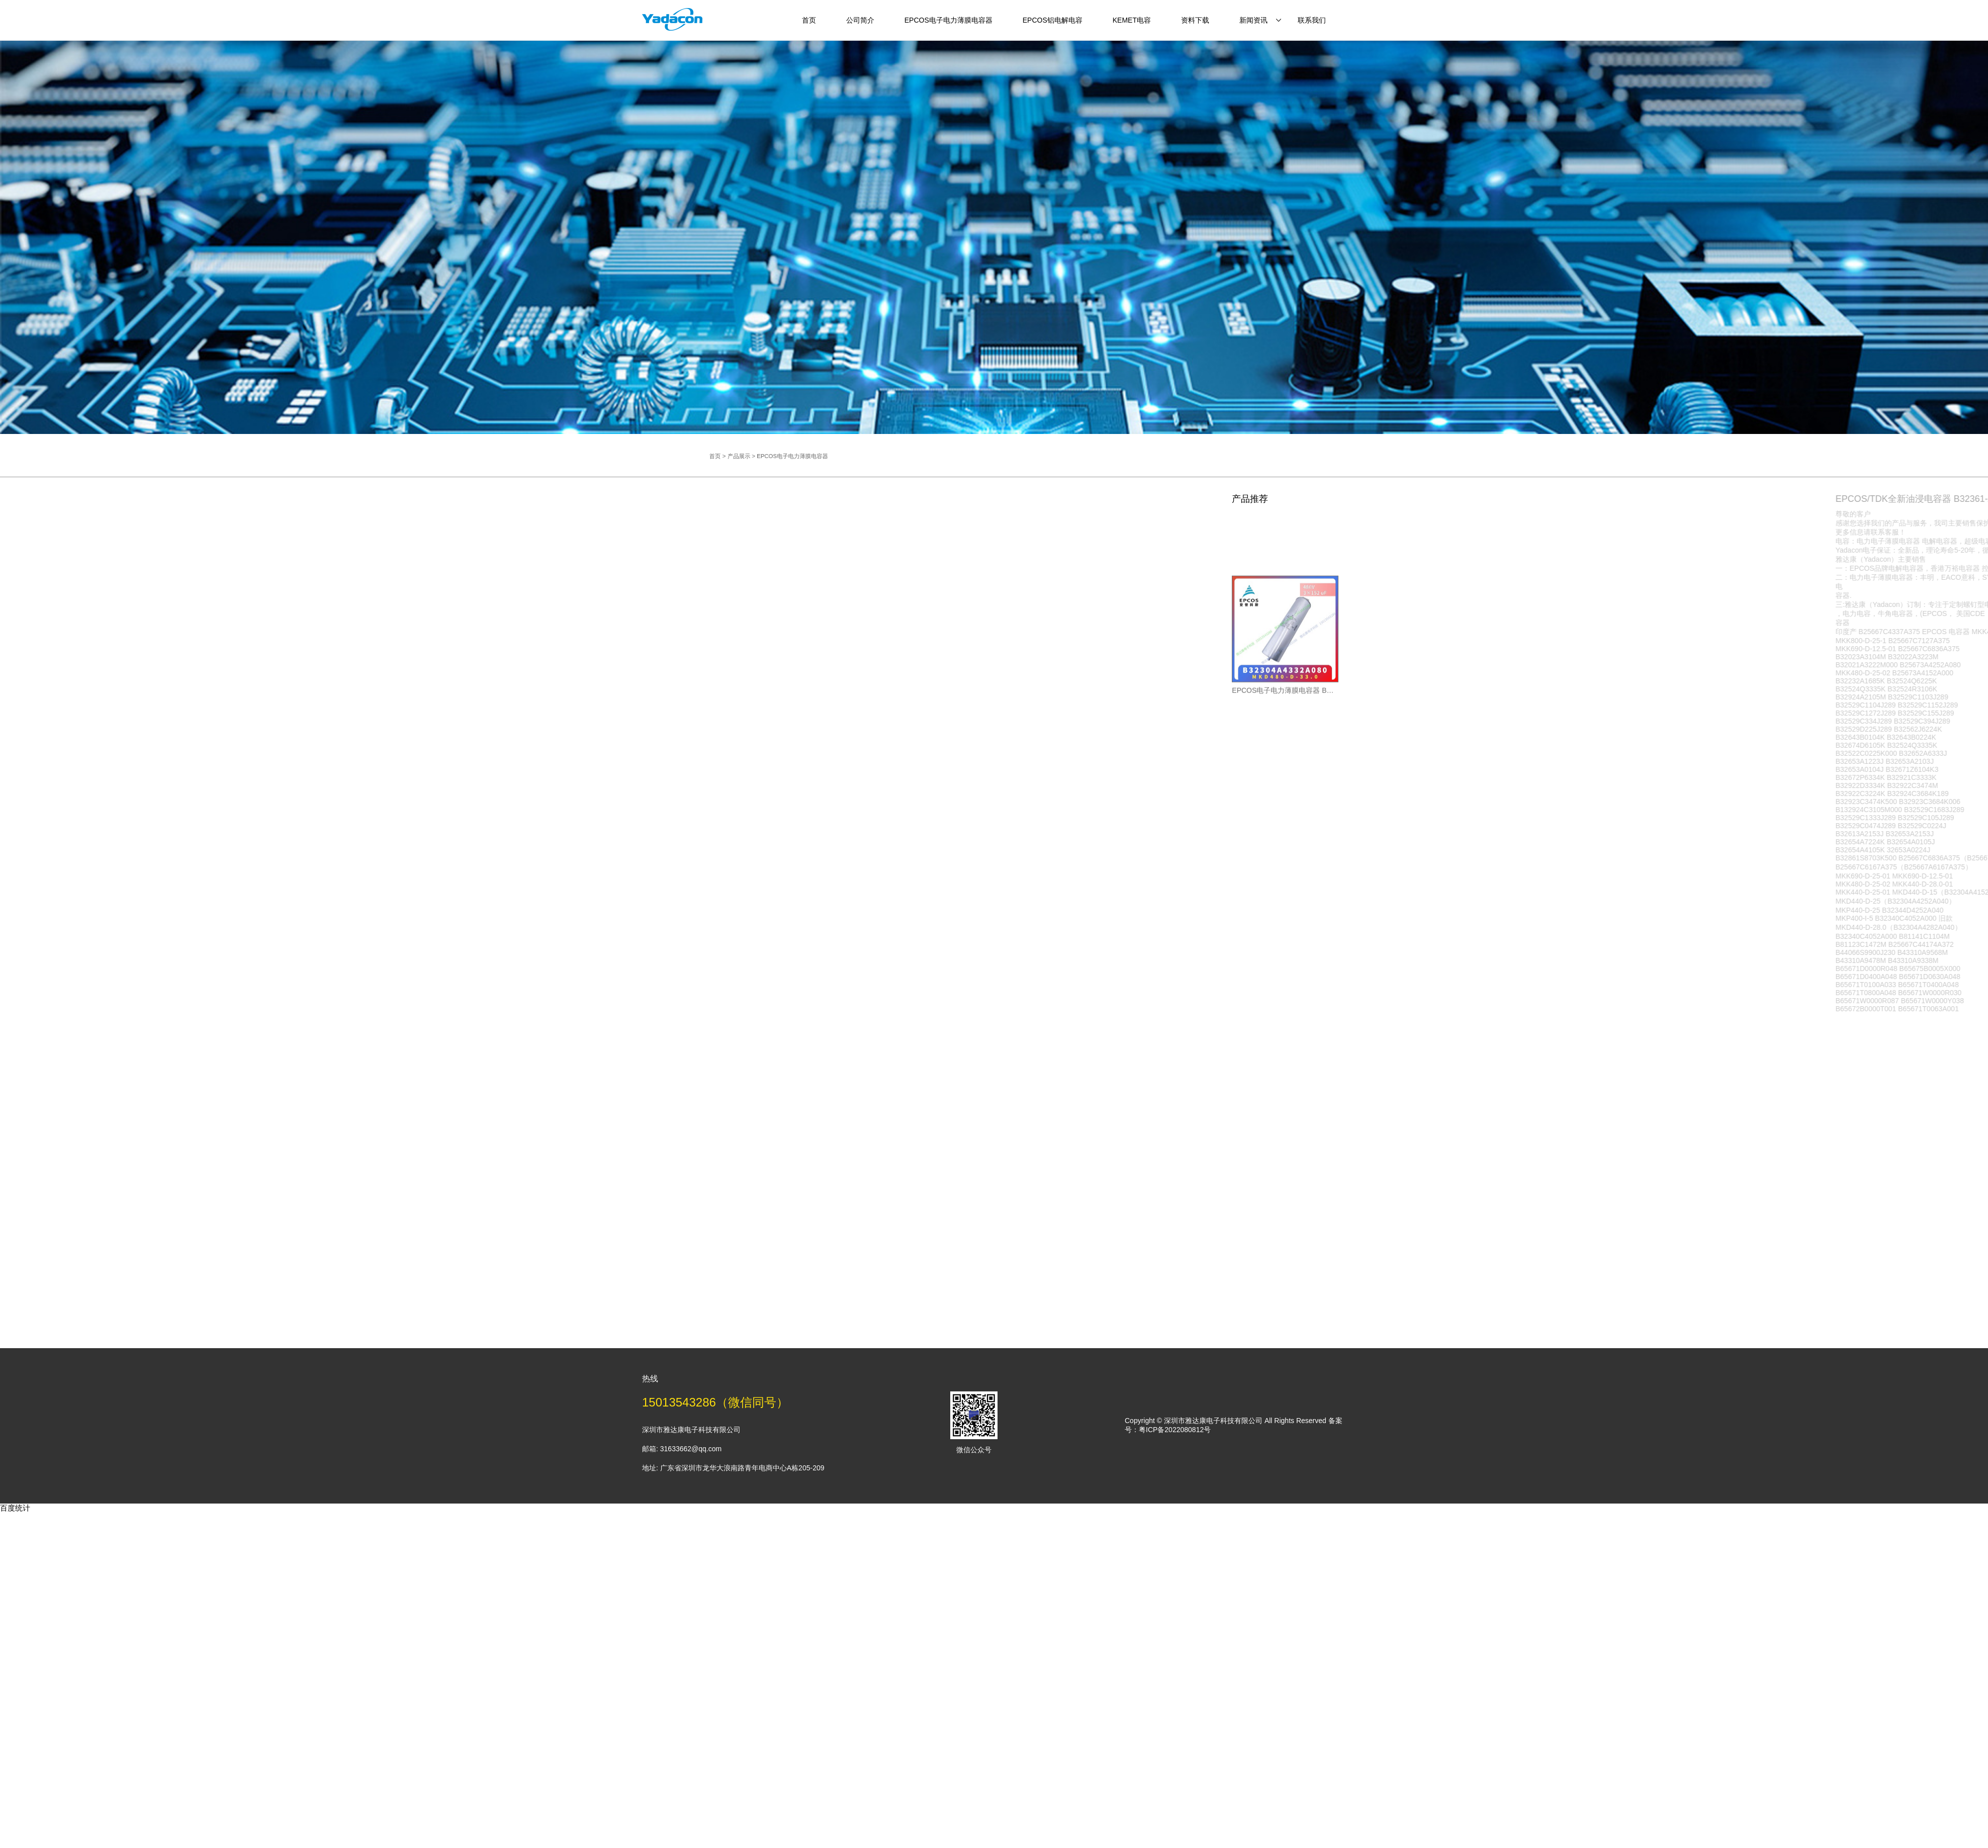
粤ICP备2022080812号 (1175, 1430)
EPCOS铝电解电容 (1052, 20)
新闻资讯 (1253, 20)
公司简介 (860, 20)
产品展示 (809, 456)
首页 (809, 20)
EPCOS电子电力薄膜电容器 (948, 20)
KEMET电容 (1132, 20)
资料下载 (1195, 20)
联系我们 (1312, 20)
